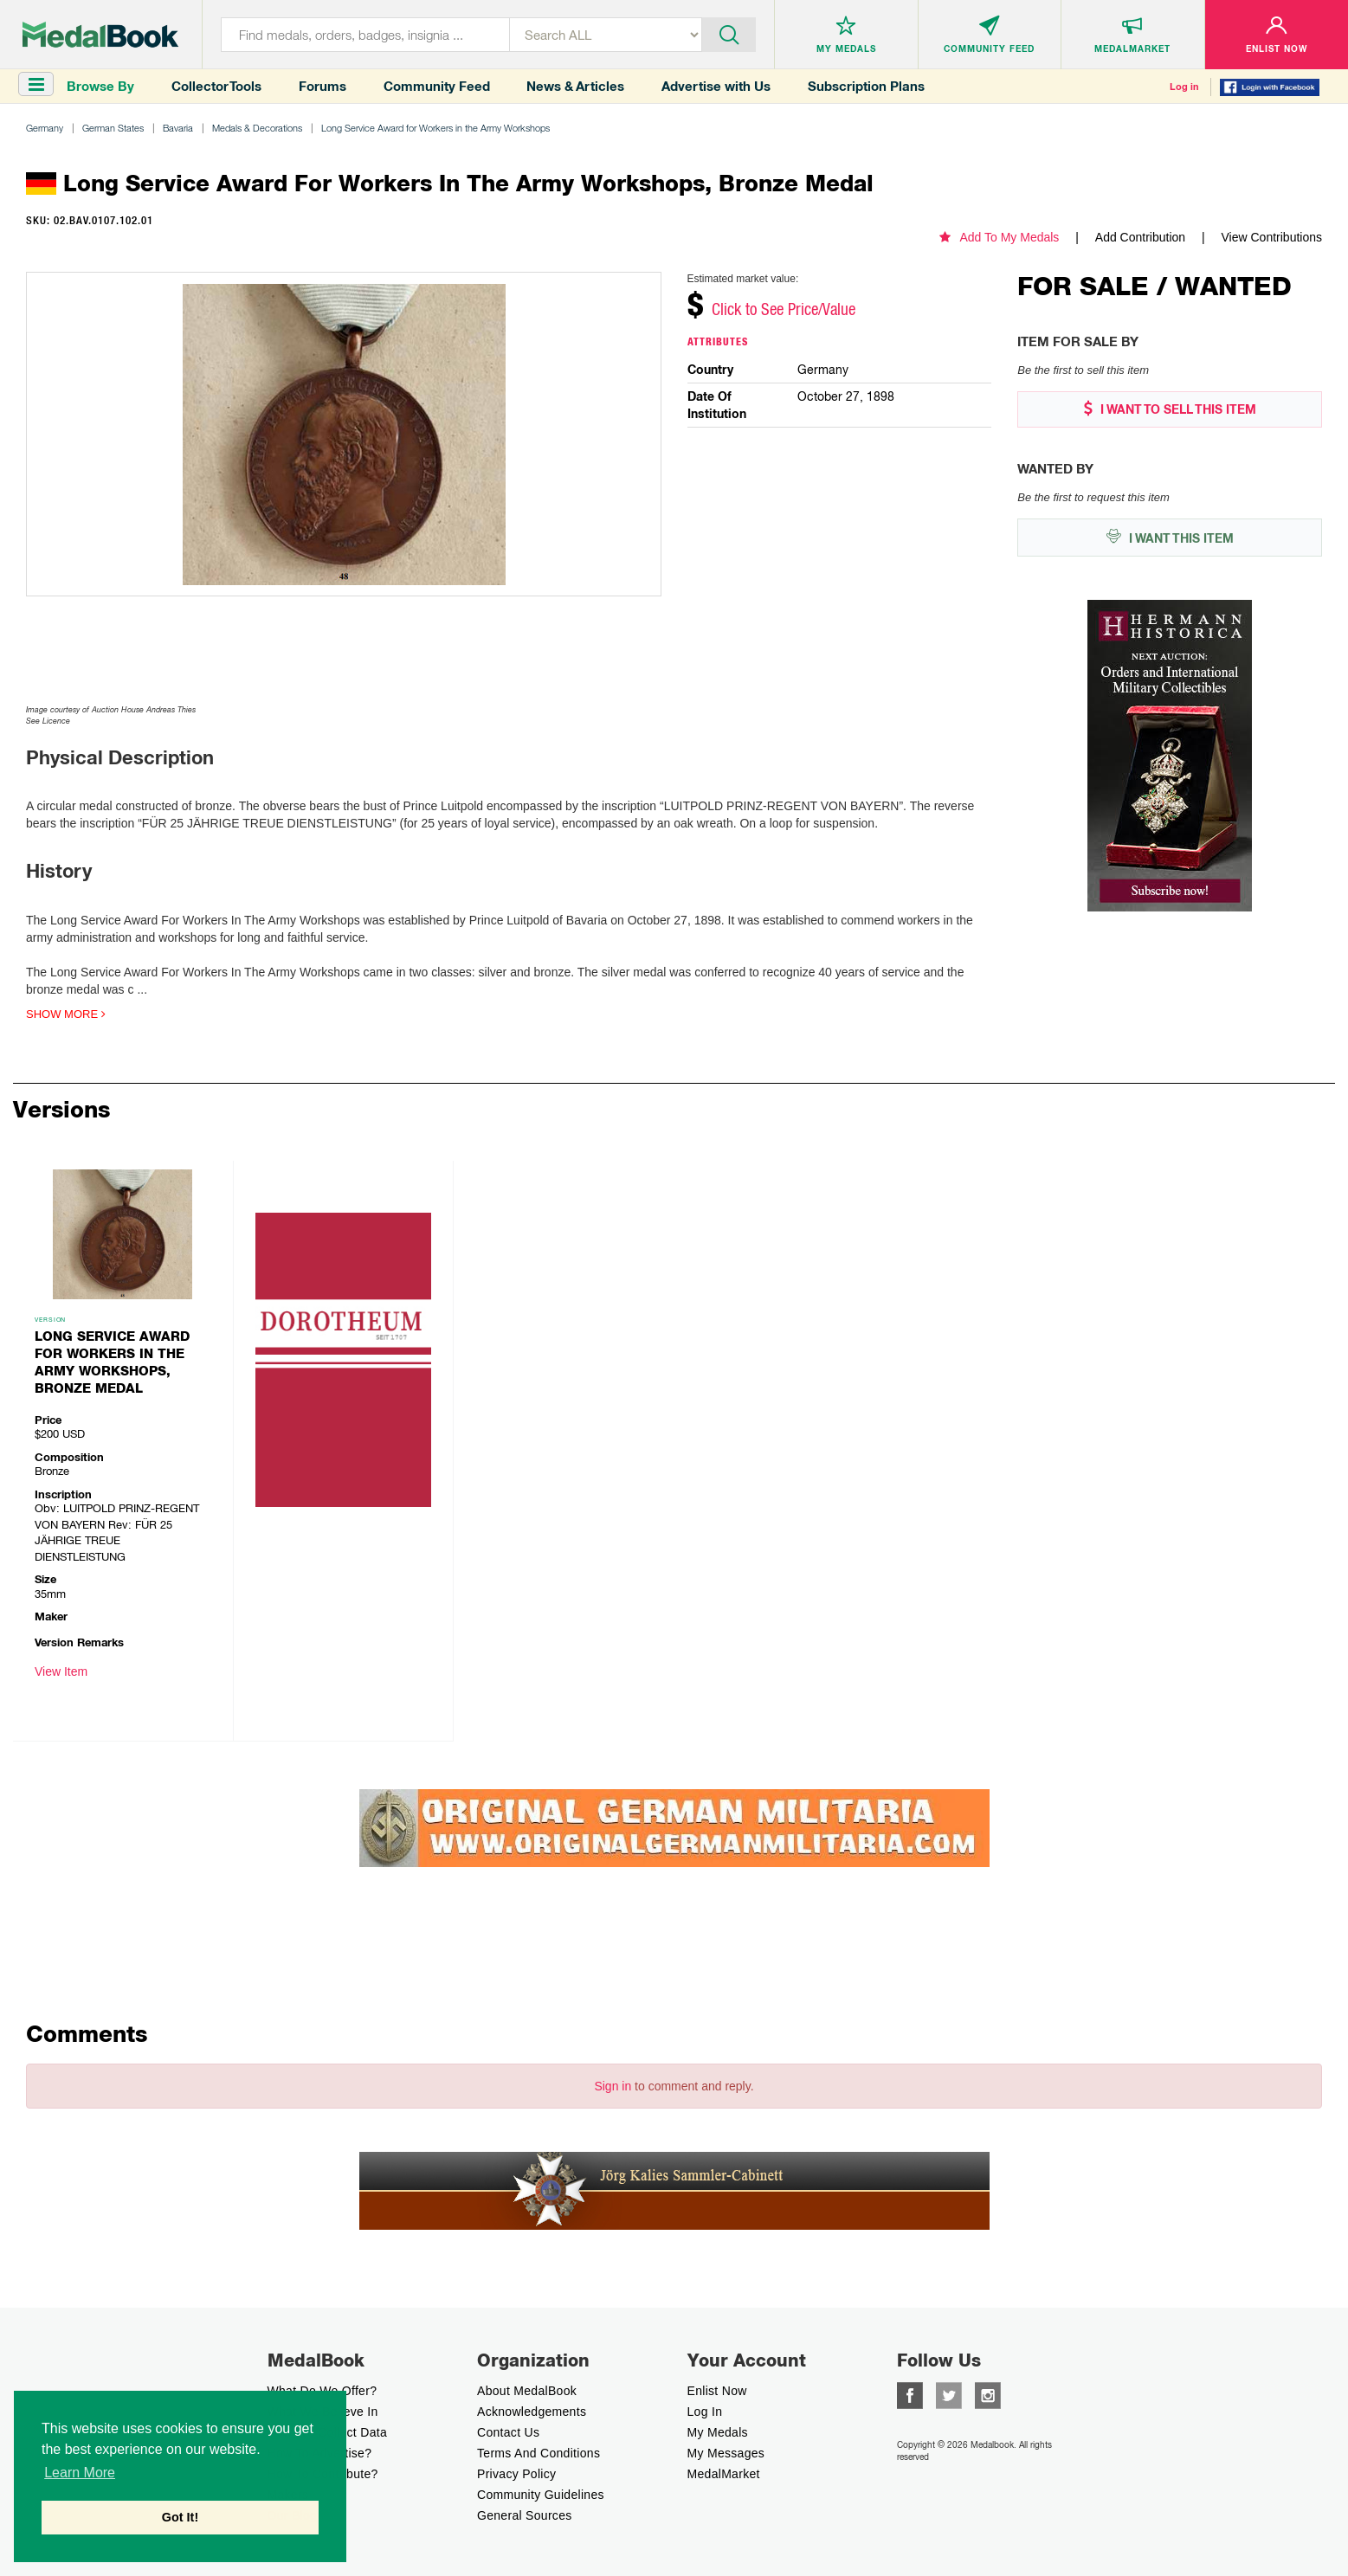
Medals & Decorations (257, 127)
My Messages (726, 2453)
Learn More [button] (79, 2472)
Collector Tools (216, 86)
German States (113, 127)
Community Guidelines (540, 2495)
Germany (44, 127)
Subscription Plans (866, 86)
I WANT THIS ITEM (1170, 537)
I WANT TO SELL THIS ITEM (1170, 409)
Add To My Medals (999, 237)
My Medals (717, 2432)
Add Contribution (1140, 237)
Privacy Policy (516, 2474)
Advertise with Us (716, 86)
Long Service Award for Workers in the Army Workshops (435, 127)
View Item (61, 1671)
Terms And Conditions (538, 2453)
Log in (1184, 86)
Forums (322, 86)
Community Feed (437, 86)
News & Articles (575, 86)
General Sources (524, 2515)
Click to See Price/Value (783, 309)
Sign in (612, 2086)
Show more (66, 1014)
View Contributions (1272, 237)
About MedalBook (527, 2391)
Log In (705, 2411)
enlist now (717, 2391)
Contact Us (508, 2432)
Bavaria (178, 127)
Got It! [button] (180, 2517)
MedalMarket (723, 2474)
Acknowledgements (531, 2411)
